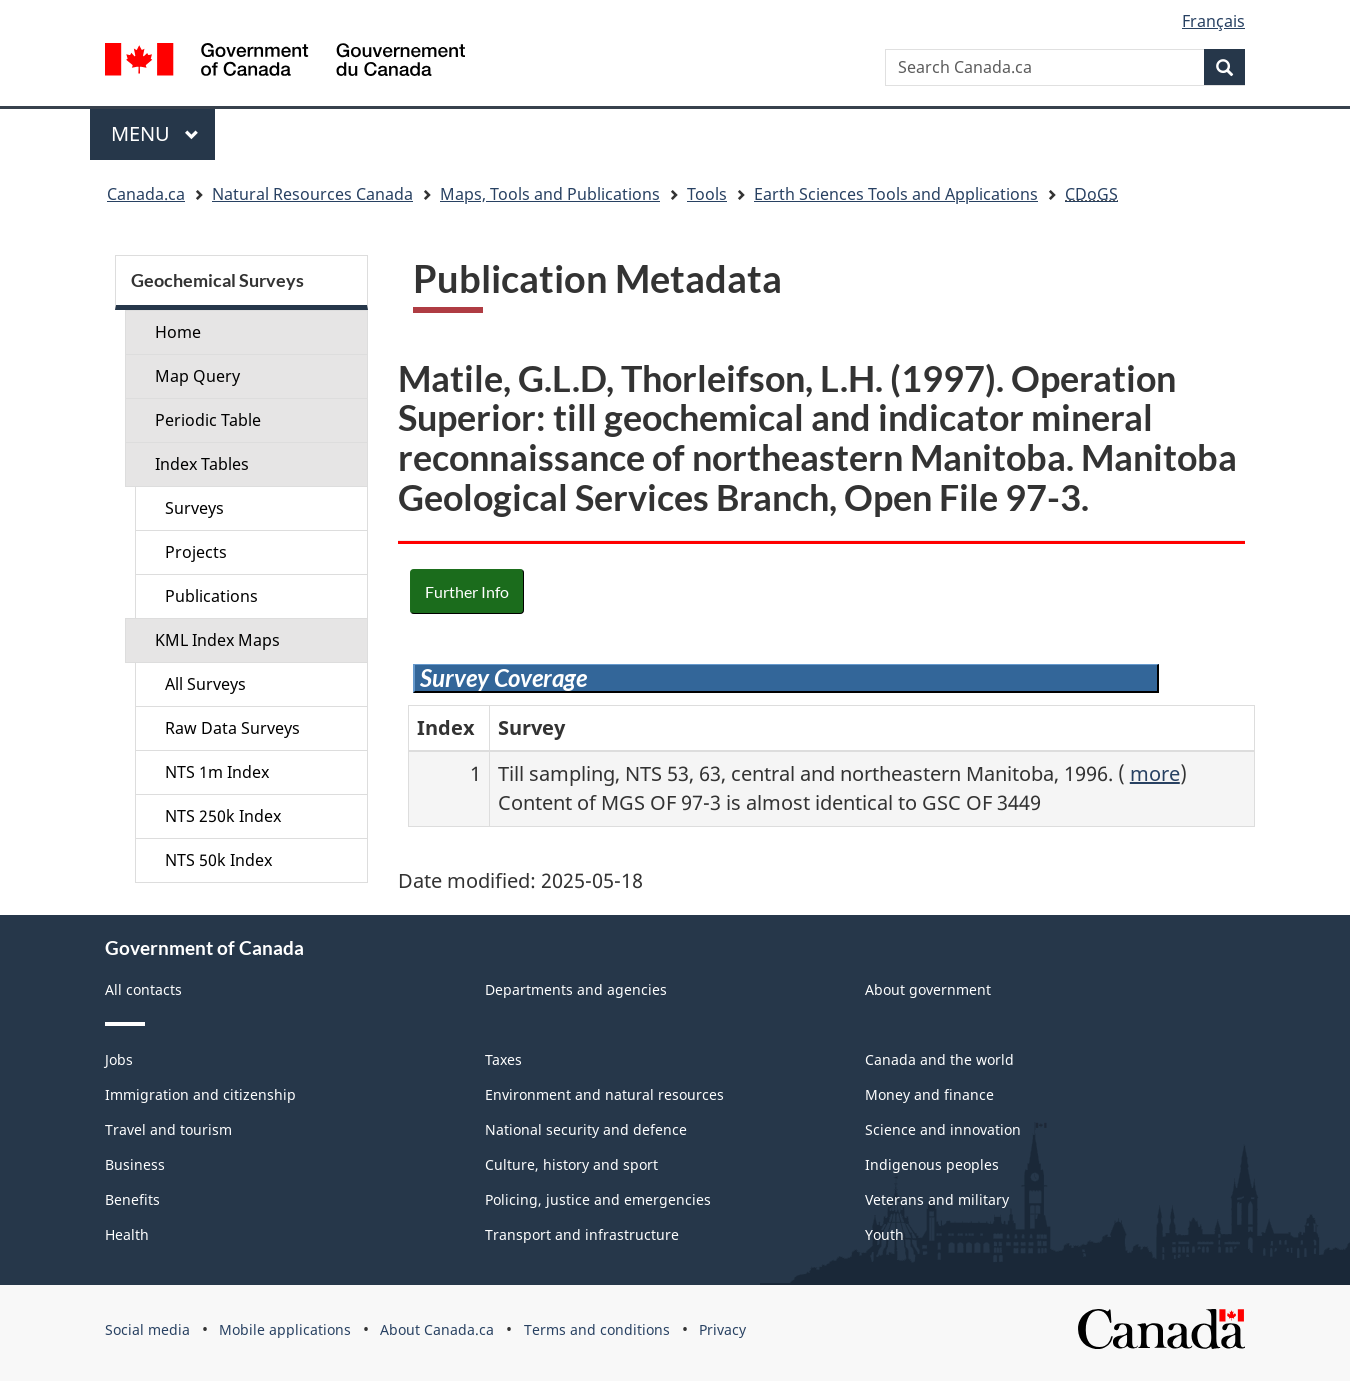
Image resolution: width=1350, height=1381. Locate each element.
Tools (707, 194)
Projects (196, 552)
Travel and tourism (168, 1129)
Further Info (467, 591)
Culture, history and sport (571, 1164)
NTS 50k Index (218, 860)
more (1155, 773)
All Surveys (205, 684)
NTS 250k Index (223, 816)
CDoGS (1091, 194)
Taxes (503, 1059)
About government (928, 989)
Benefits (132, 1199)
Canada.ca (146, 194)
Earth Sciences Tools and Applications (896, 194)
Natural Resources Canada (312, 194)
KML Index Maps (217, 640)
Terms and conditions (597, 1329)
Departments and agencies (576, 989)
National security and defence (586, 1129)
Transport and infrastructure (582, 1234)
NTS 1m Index (217, 772)
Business (135, 1164)
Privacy (722, 1329)
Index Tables (202, 464)
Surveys (194, 508)
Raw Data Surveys (232, 728)
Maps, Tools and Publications (550, 194)
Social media (147, 1329)
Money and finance (929, 1094)
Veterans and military (937, 1199)
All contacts (143, 989)
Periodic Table (208, 420)
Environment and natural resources (604, 1094)
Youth (884, 1234)
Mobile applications (285, 1329)
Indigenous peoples (932, 1164)
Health (127, 1234)
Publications (211, 596)
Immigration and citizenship (200, 1094)
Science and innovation (943, 1129)
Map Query (197, 376)
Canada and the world (939, 1059)
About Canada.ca (437, 1329)
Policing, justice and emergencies (598, 1199)
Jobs (119, 1059)
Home (178, 332)
